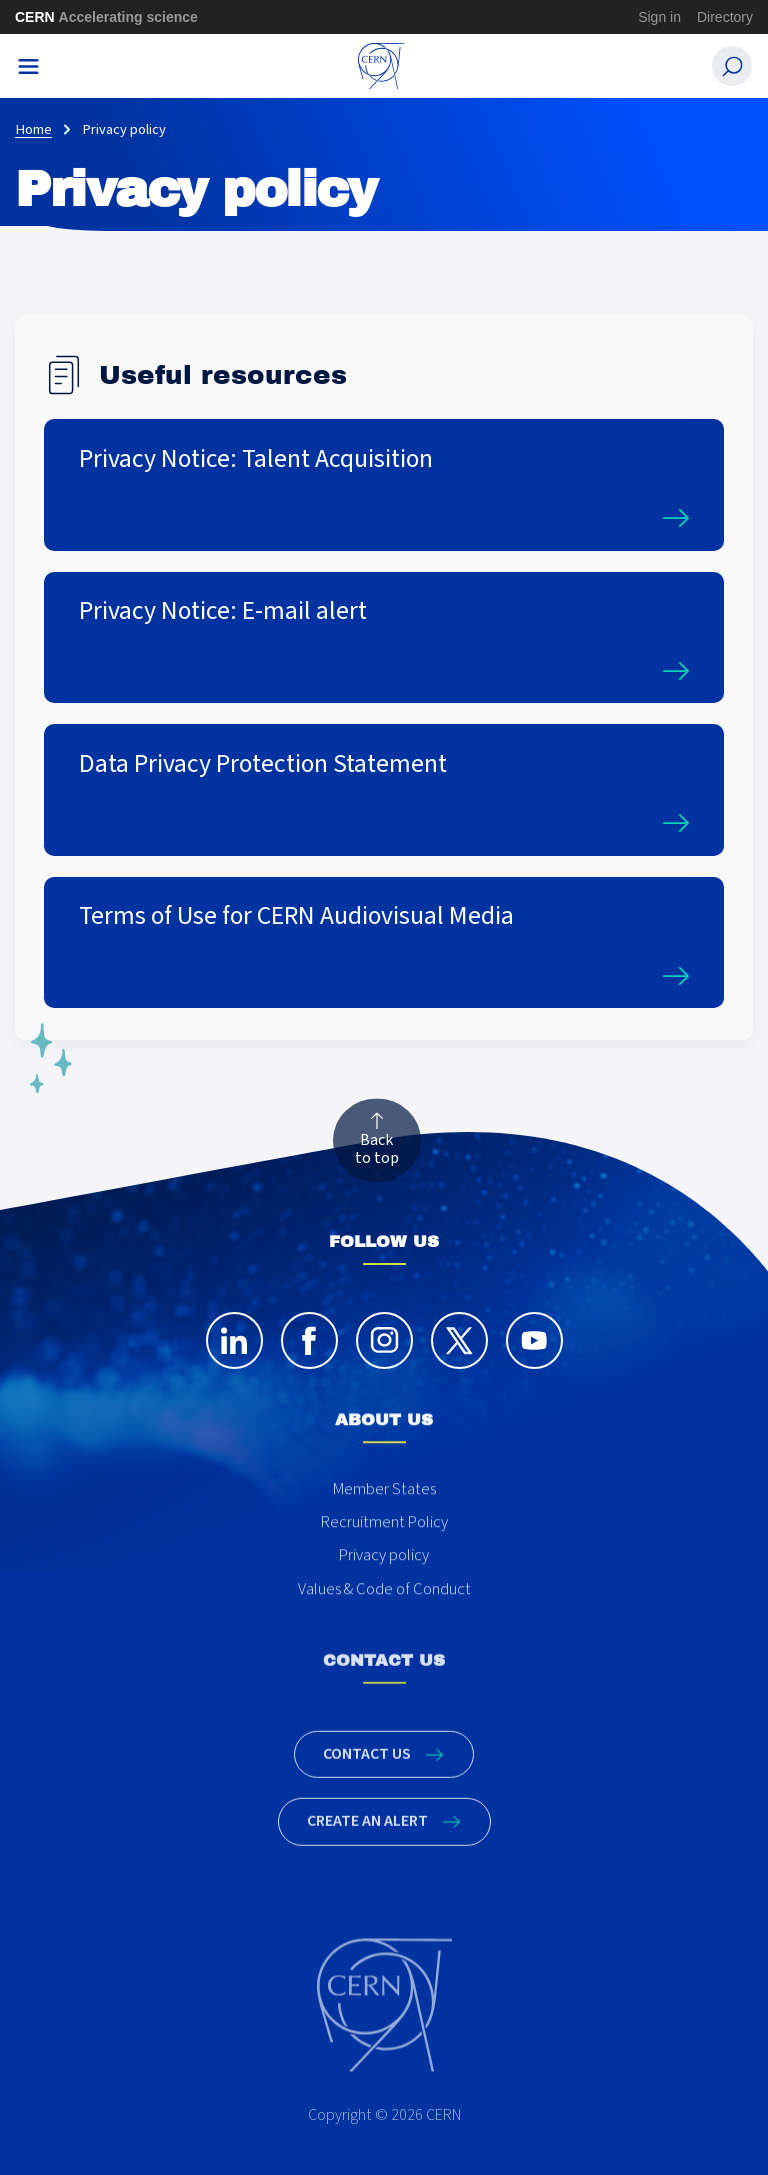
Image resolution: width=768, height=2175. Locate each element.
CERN (106, 17)
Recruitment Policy (384, 1558)
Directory (725, 17)
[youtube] (534, 1360)
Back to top (377, 1150)
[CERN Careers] (381, 66)
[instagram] (384, 1360)
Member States (384, 1525)
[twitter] (459, 1360)
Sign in (659, 17)
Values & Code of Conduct (384, 1625)
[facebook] (309, 1360)
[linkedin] (234, 1360)
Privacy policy (384, 1592)
